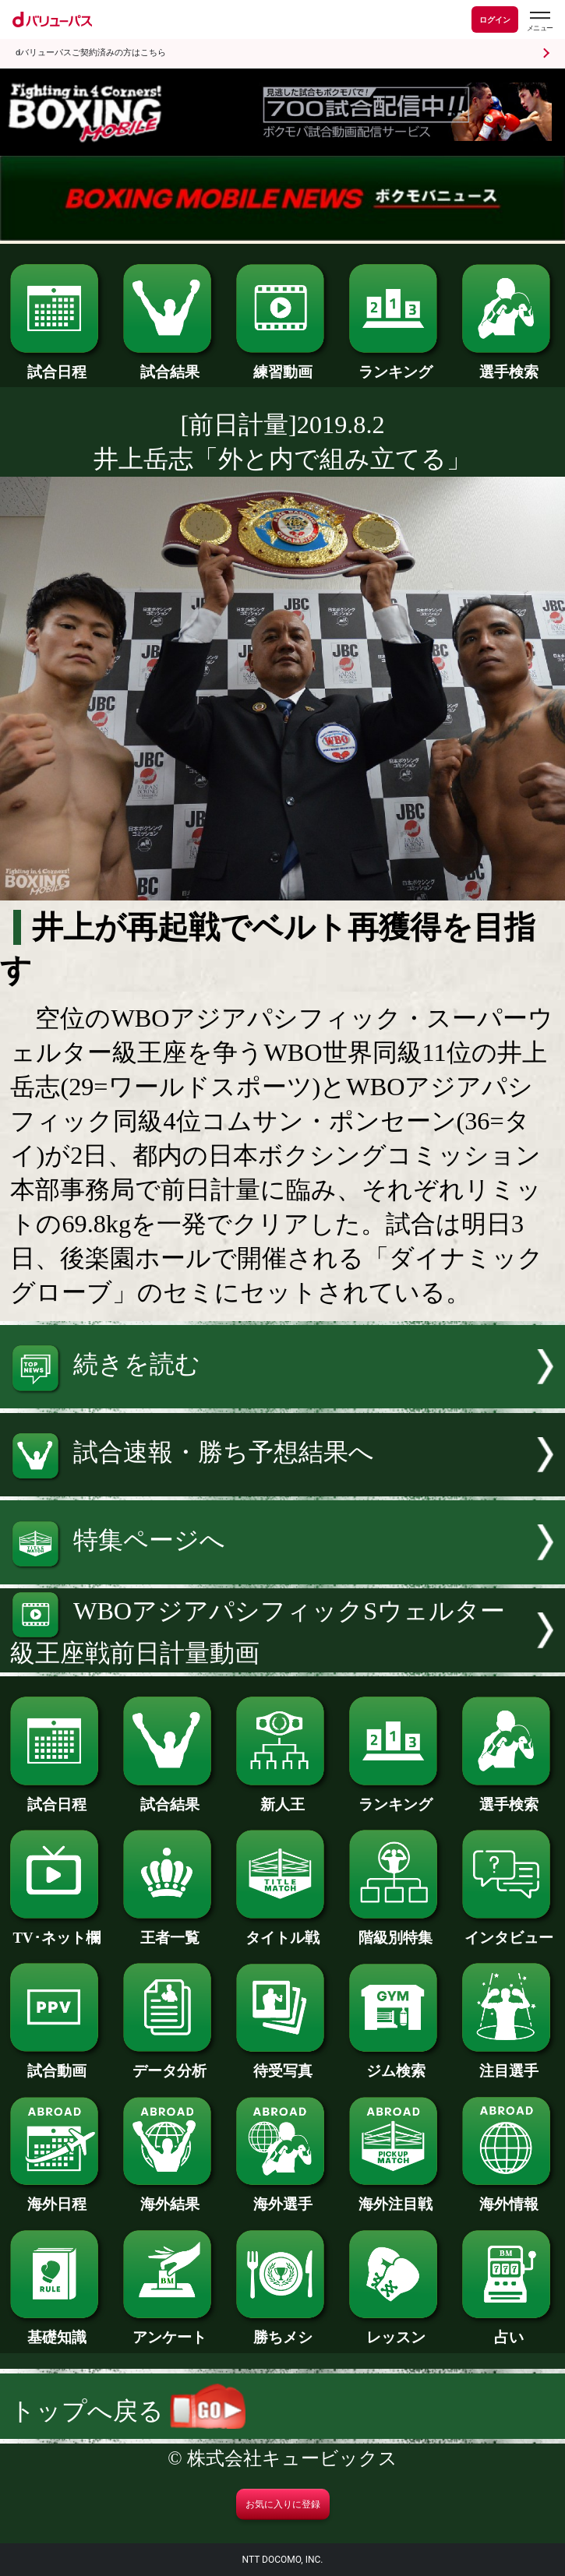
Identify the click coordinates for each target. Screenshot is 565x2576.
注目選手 (508, 2063)
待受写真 (282, 2063)
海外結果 (169, 2196)
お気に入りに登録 (282, 2504)
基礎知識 (56, 2329)
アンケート (169, 2329)
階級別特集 (395, 1930)
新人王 (282, 1797)
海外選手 (282, 2196)
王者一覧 (169, 1930)
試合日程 (56, 364)
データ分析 (169, 2063)
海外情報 (508, 2196)
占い (508, 2329)
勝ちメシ (282, 2329)
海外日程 (56, 2196)
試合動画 (56, 2063)
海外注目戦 (395, 2196)
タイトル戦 (282, 1930)
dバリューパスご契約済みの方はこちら (91, 53)
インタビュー (508, 1930)
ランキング (395, 364)
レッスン (395, 2329)
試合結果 (169, 364)
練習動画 (282, 364)
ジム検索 (395, 2063)
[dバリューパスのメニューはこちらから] (539, 21)
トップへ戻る (127, 2411)
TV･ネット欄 (56, 1930)
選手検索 (508, 364)
